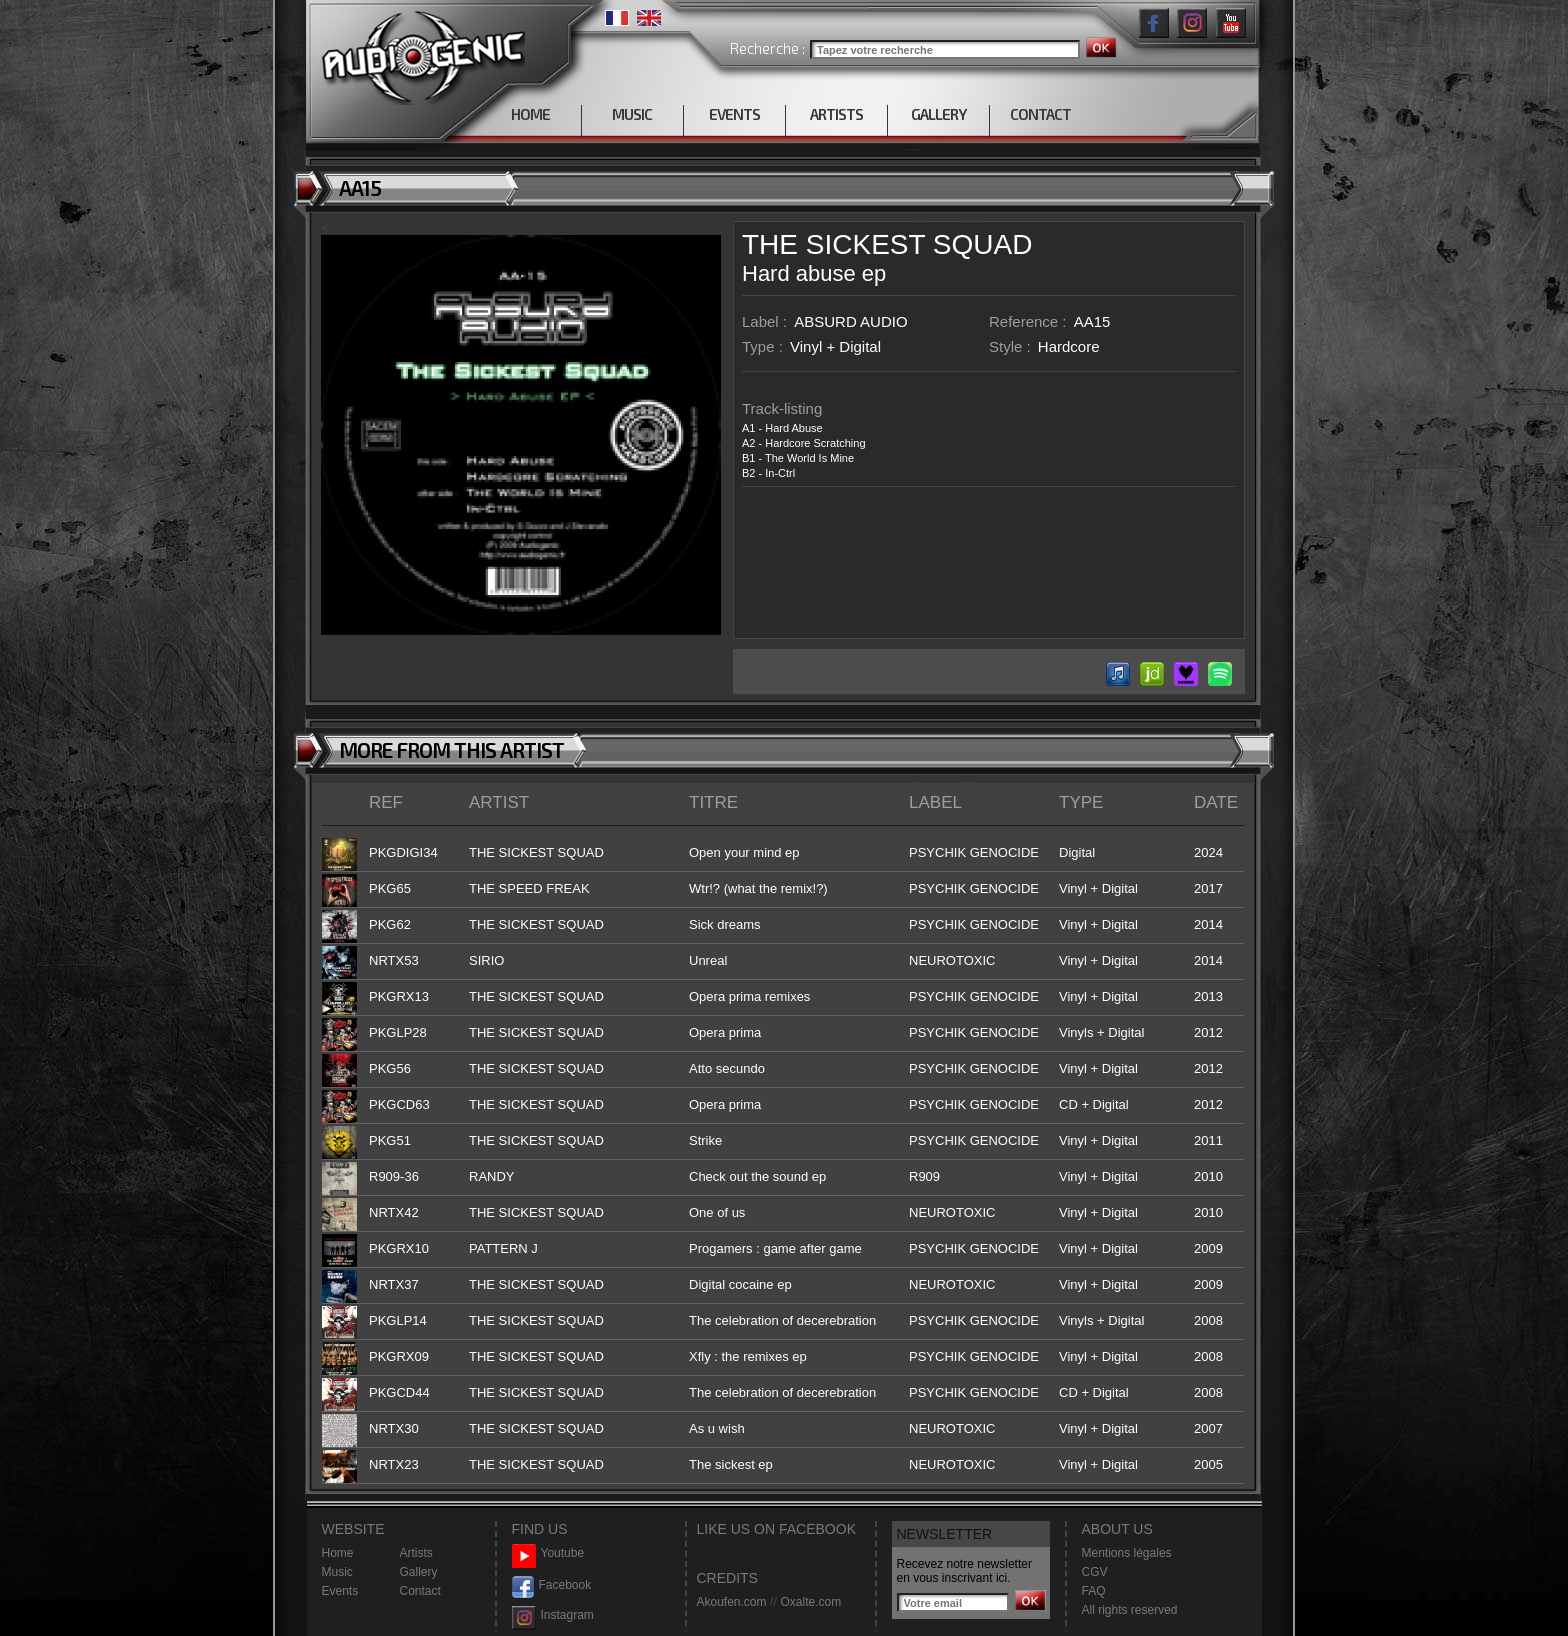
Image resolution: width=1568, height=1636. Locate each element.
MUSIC (632, 114)
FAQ (1094, 1591)
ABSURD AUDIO (850, 321)
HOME (530, 114)
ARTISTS (836, 114)
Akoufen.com (732, 1602)
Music (337, 1572)
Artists (416, 1553)
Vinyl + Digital (835, 346)
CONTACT (1040, 114)
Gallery (419, 1572)
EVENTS (734, 114)
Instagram (553, 1615)
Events (340, 1591)
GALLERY (938, 114)
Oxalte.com (810, 1602)
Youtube (548, 1553)
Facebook (552, 1585)
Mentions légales (1127, 1553)
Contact (420, 1591)
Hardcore (1069, 346)
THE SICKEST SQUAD (887, 244)
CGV (1095, 1572)
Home (338, 1553)
